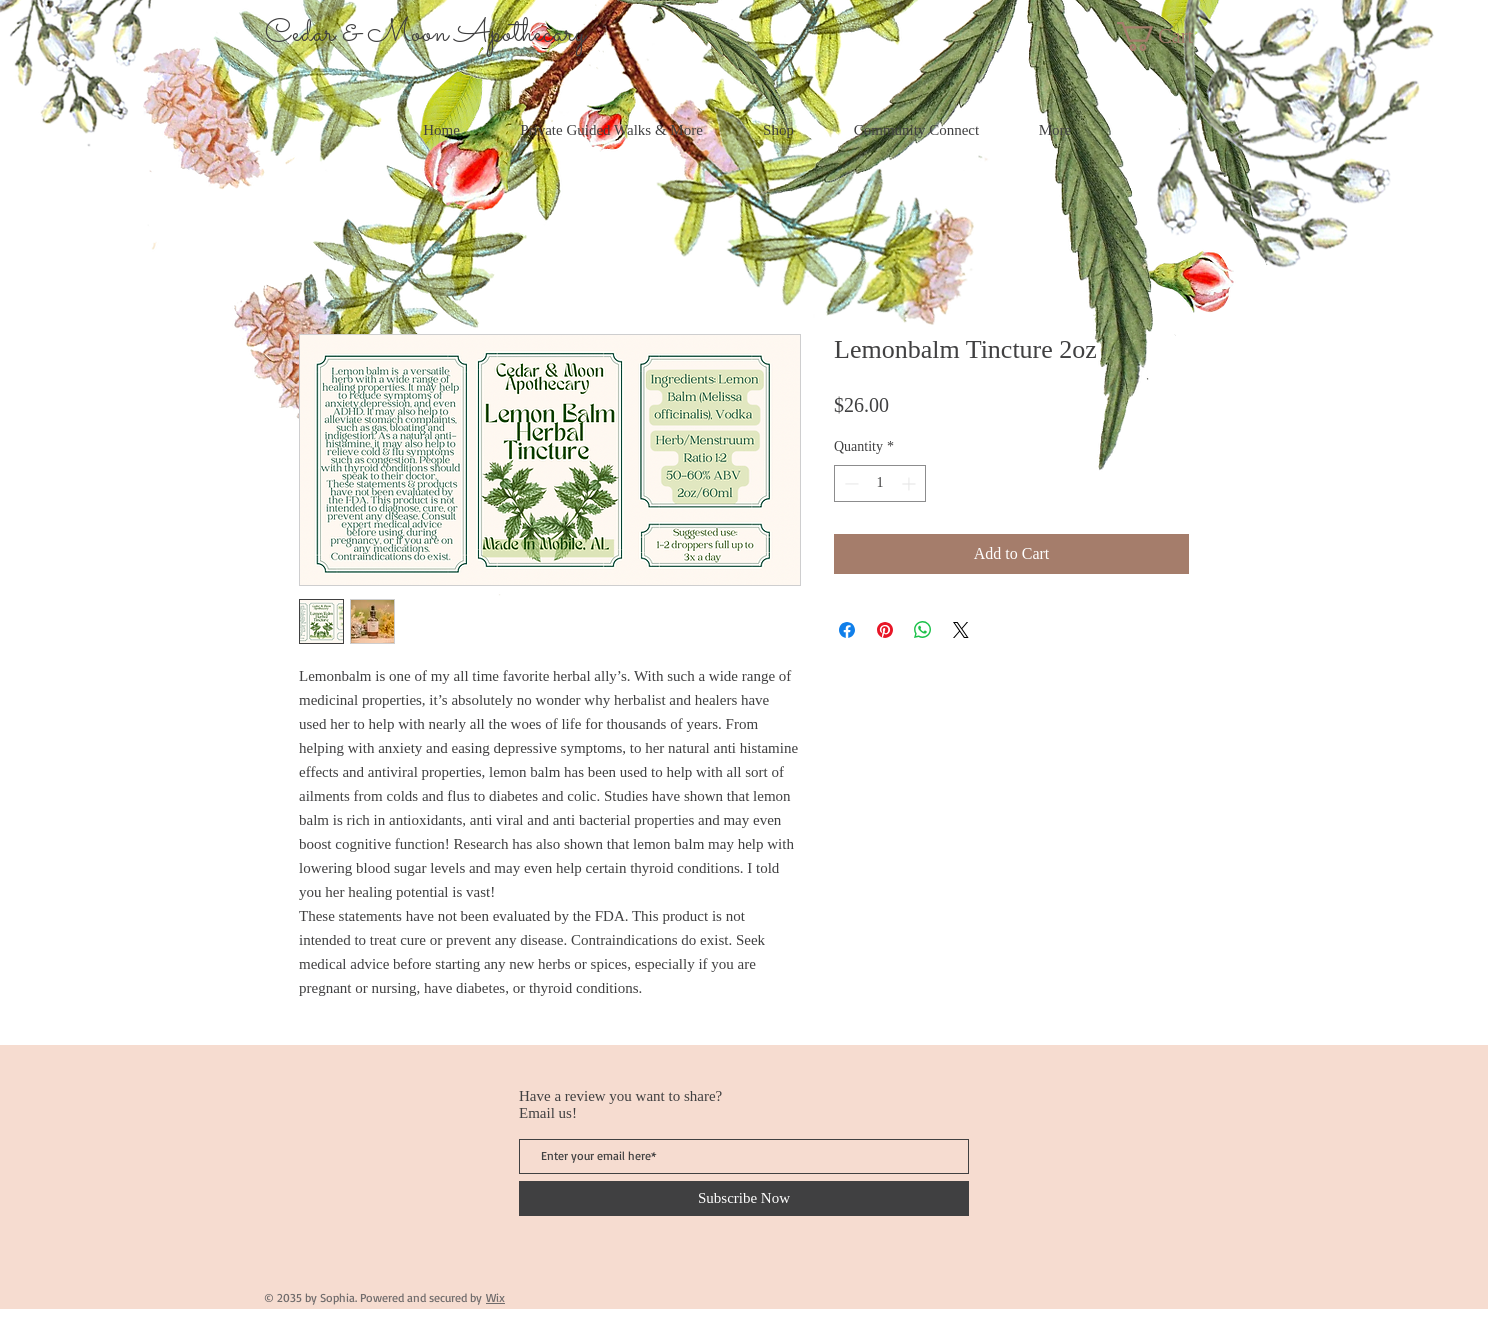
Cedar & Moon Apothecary (425, 34)
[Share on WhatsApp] (923, 630)
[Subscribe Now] (744, 1198)
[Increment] (910, 483)
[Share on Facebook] (847, 630)
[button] (1172, 36)
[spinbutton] (880, 483)
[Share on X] (961, 630)
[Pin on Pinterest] (885, 630)
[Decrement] (849, 483)
